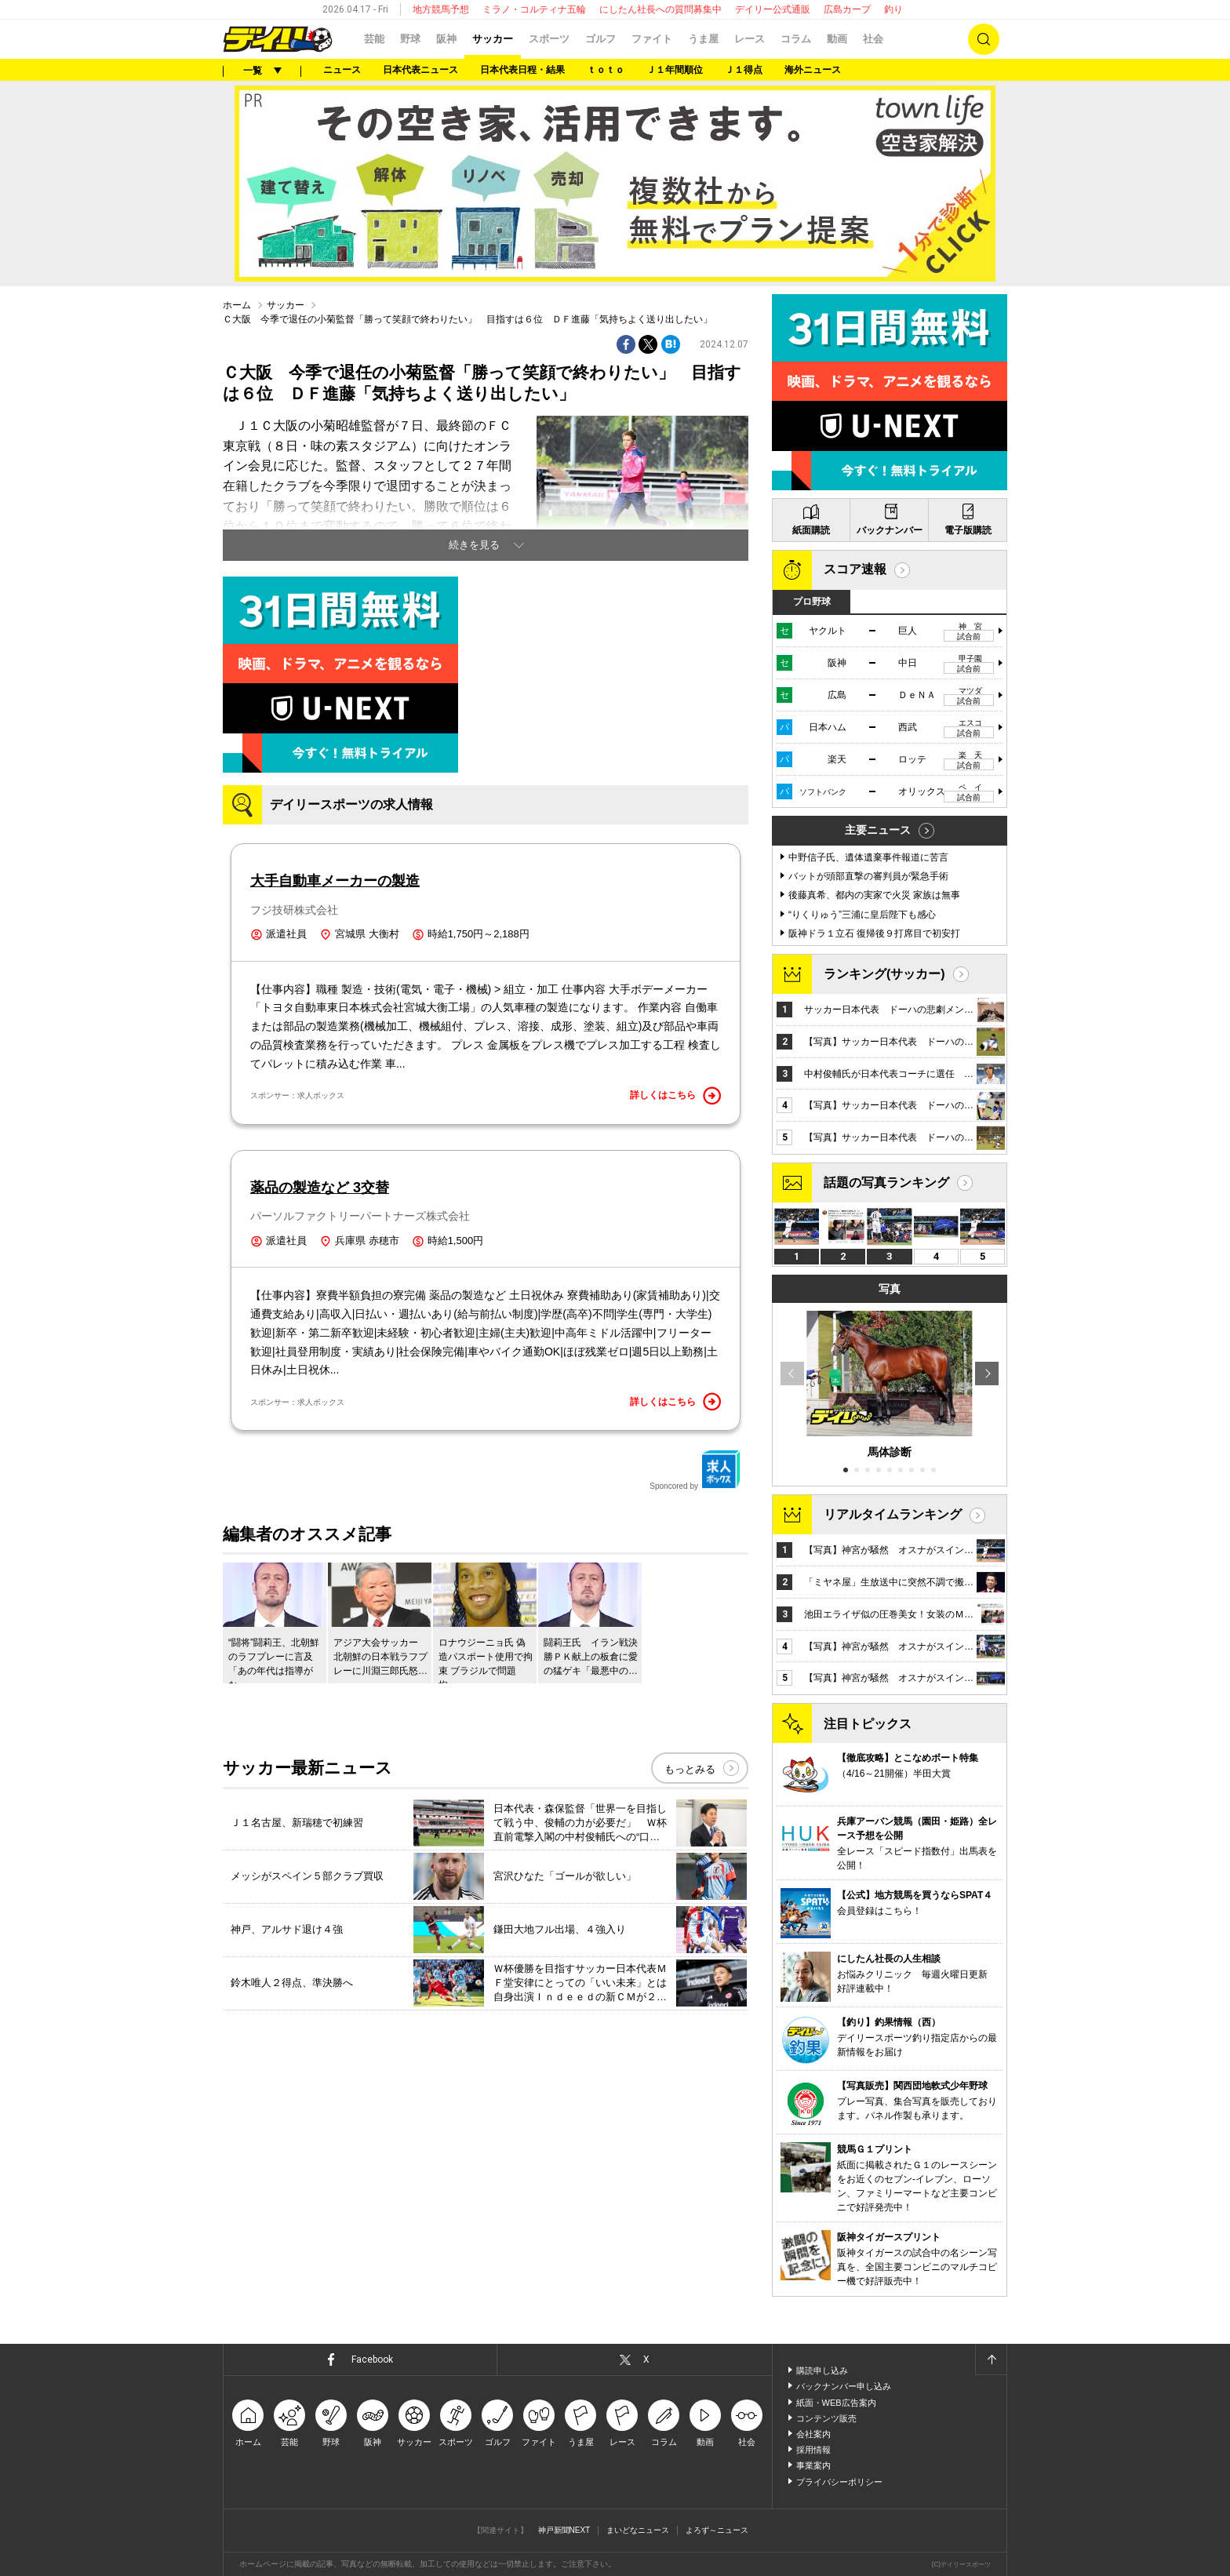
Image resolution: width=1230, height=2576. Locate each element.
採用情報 (813, 2449)
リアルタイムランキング (893, 1514)
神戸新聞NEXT (564, 2530)
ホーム (237, 305)
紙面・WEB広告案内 (836, 2402)
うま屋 (703, 39)
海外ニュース (812, 69)
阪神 (446, 39)
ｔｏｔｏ (605, 69)
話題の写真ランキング (886, 1182)
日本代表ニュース (420, 69)
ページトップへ (990, 2359)
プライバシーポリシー (839, 2482)
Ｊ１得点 (743, 69)
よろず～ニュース (717, 2530)
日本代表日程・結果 (522, 69)
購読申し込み (822, 2370)
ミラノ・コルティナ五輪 (534, 9)
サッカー (492, 39)
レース (749, 39)
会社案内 (813, 2434)
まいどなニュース (637, 2530)
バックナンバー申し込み (843, 2386)
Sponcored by (695, 1470)
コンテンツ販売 (826, 2418)
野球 (410, 39)
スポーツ (549, 39)
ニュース (342, 69)
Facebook (372, 2359)
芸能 (374, 39)
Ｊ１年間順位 (674, 69)
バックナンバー (890, 530)
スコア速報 (855, 569)
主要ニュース (878, 830)
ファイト (651, 39)
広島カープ (847, 9)
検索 (983, 39)
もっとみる (689, 1769)
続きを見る (474, 545)
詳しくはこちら (675, 1095)
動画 (837, 39)
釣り (893, 9)
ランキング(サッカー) (884, 974)
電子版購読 (968, 530)
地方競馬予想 (441, 9)
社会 (873, 39)
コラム (796, 39)
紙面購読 (811, 530)
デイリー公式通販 (772, 9)
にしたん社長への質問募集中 (660, 9)
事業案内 (813, 2465)
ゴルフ (600, 39)
